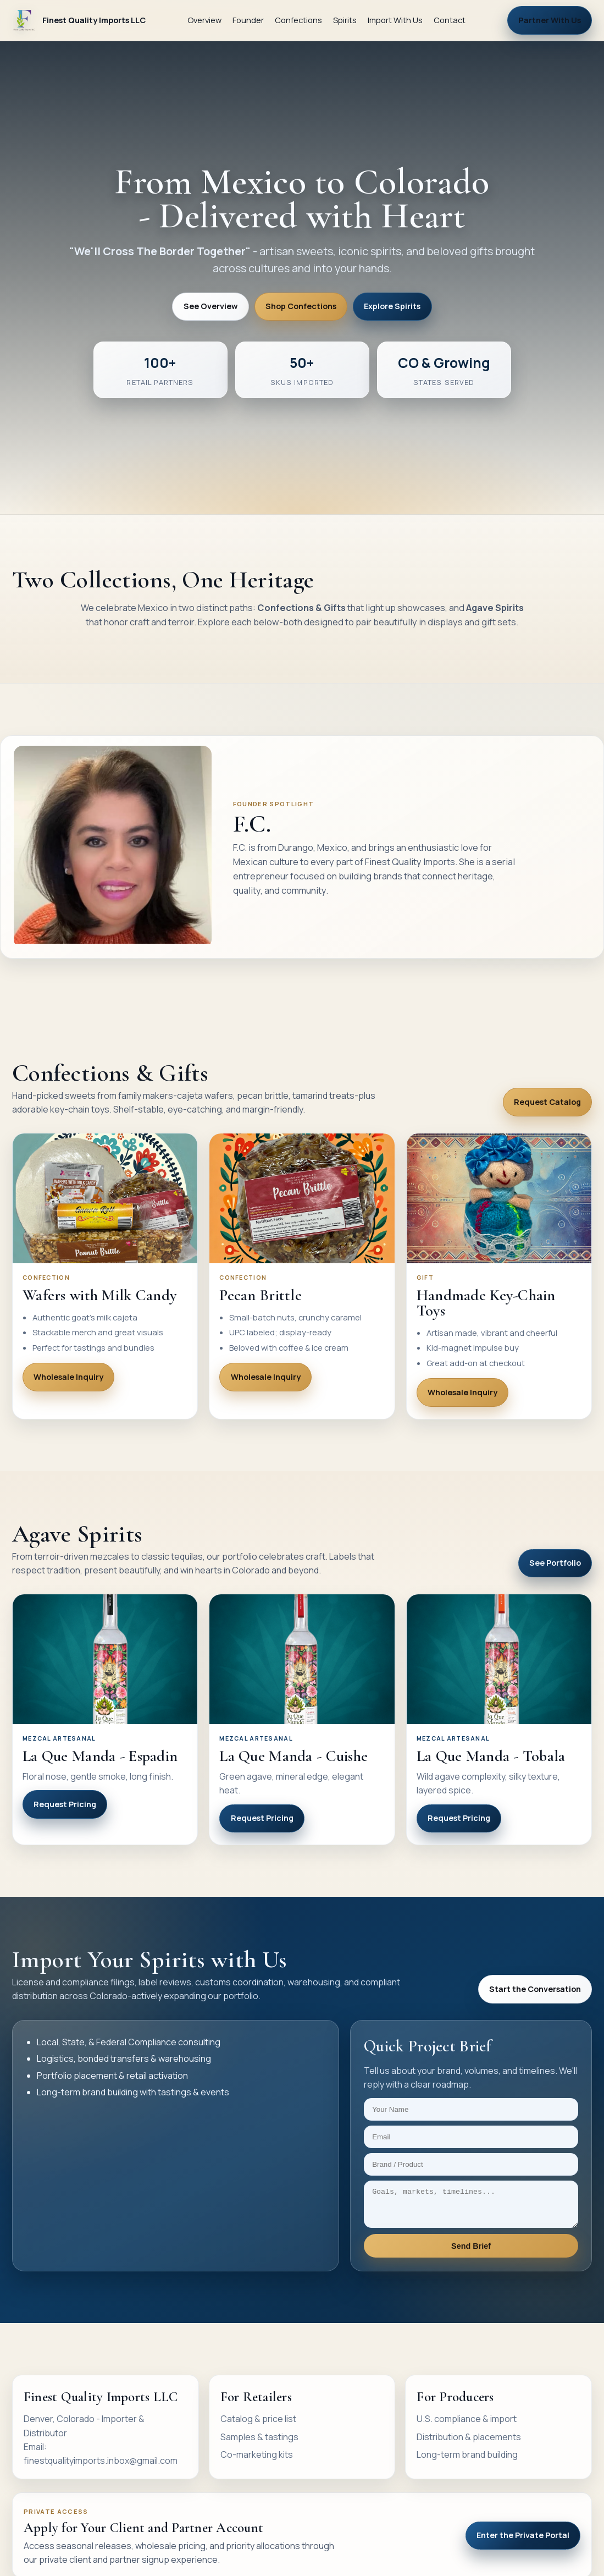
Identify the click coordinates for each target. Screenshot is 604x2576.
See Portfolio (555, 1562)
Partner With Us (549, 19)
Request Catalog (547, 1102)
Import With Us (395, 19)
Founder (248, 19)
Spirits (345, 19)
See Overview (211, 306)
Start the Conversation (535, 1989)
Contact (450, 19)
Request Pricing (65, 1804)
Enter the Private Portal (522, 2541)
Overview (204, 19)
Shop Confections (300, 306)
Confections (298, 19)
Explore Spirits (392, 306)
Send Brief (471, 2252)
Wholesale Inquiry (68, 1377)
